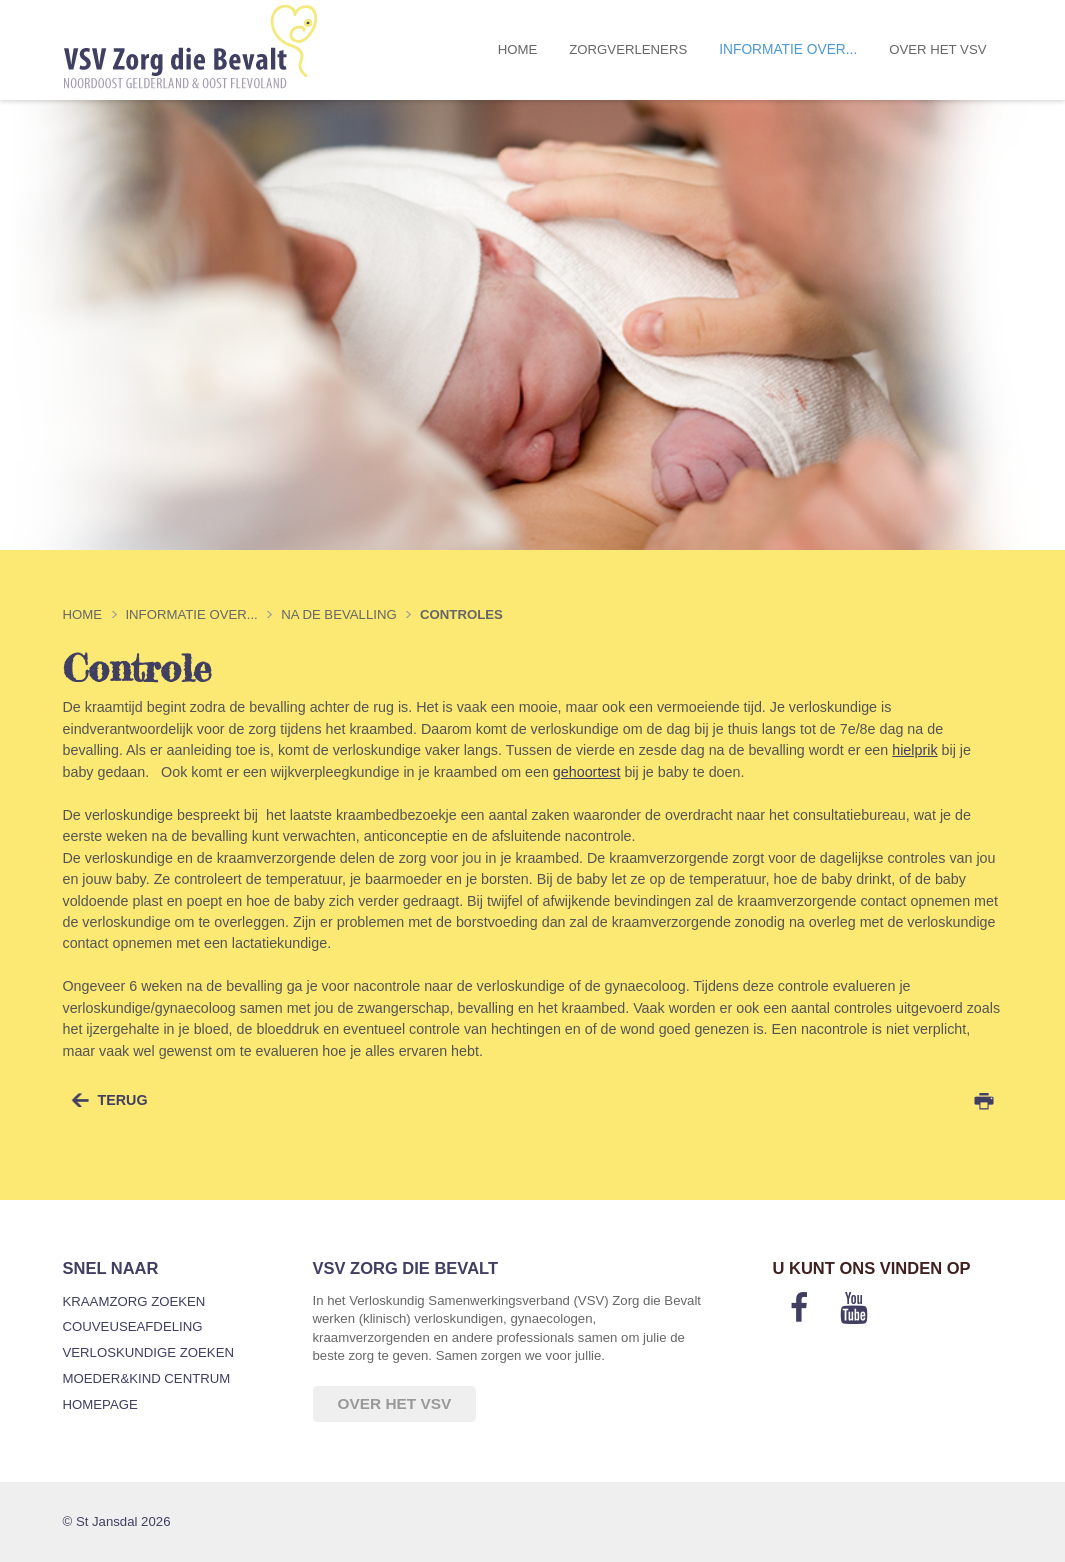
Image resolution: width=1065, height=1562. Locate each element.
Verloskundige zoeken (148, 1352)
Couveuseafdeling (133, 1326)
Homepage (100, 1404)
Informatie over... (788, 49)
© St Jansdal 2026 (117, 1521)
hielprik (914, 750)
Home (518, 49)
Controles (461, 614)
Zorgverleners (628, 49)
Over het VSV (937, 49)
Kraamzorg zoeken (134, 1301)
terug (123, 1100)
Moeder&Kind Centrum (147, 1378)
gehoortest (587, 772)
